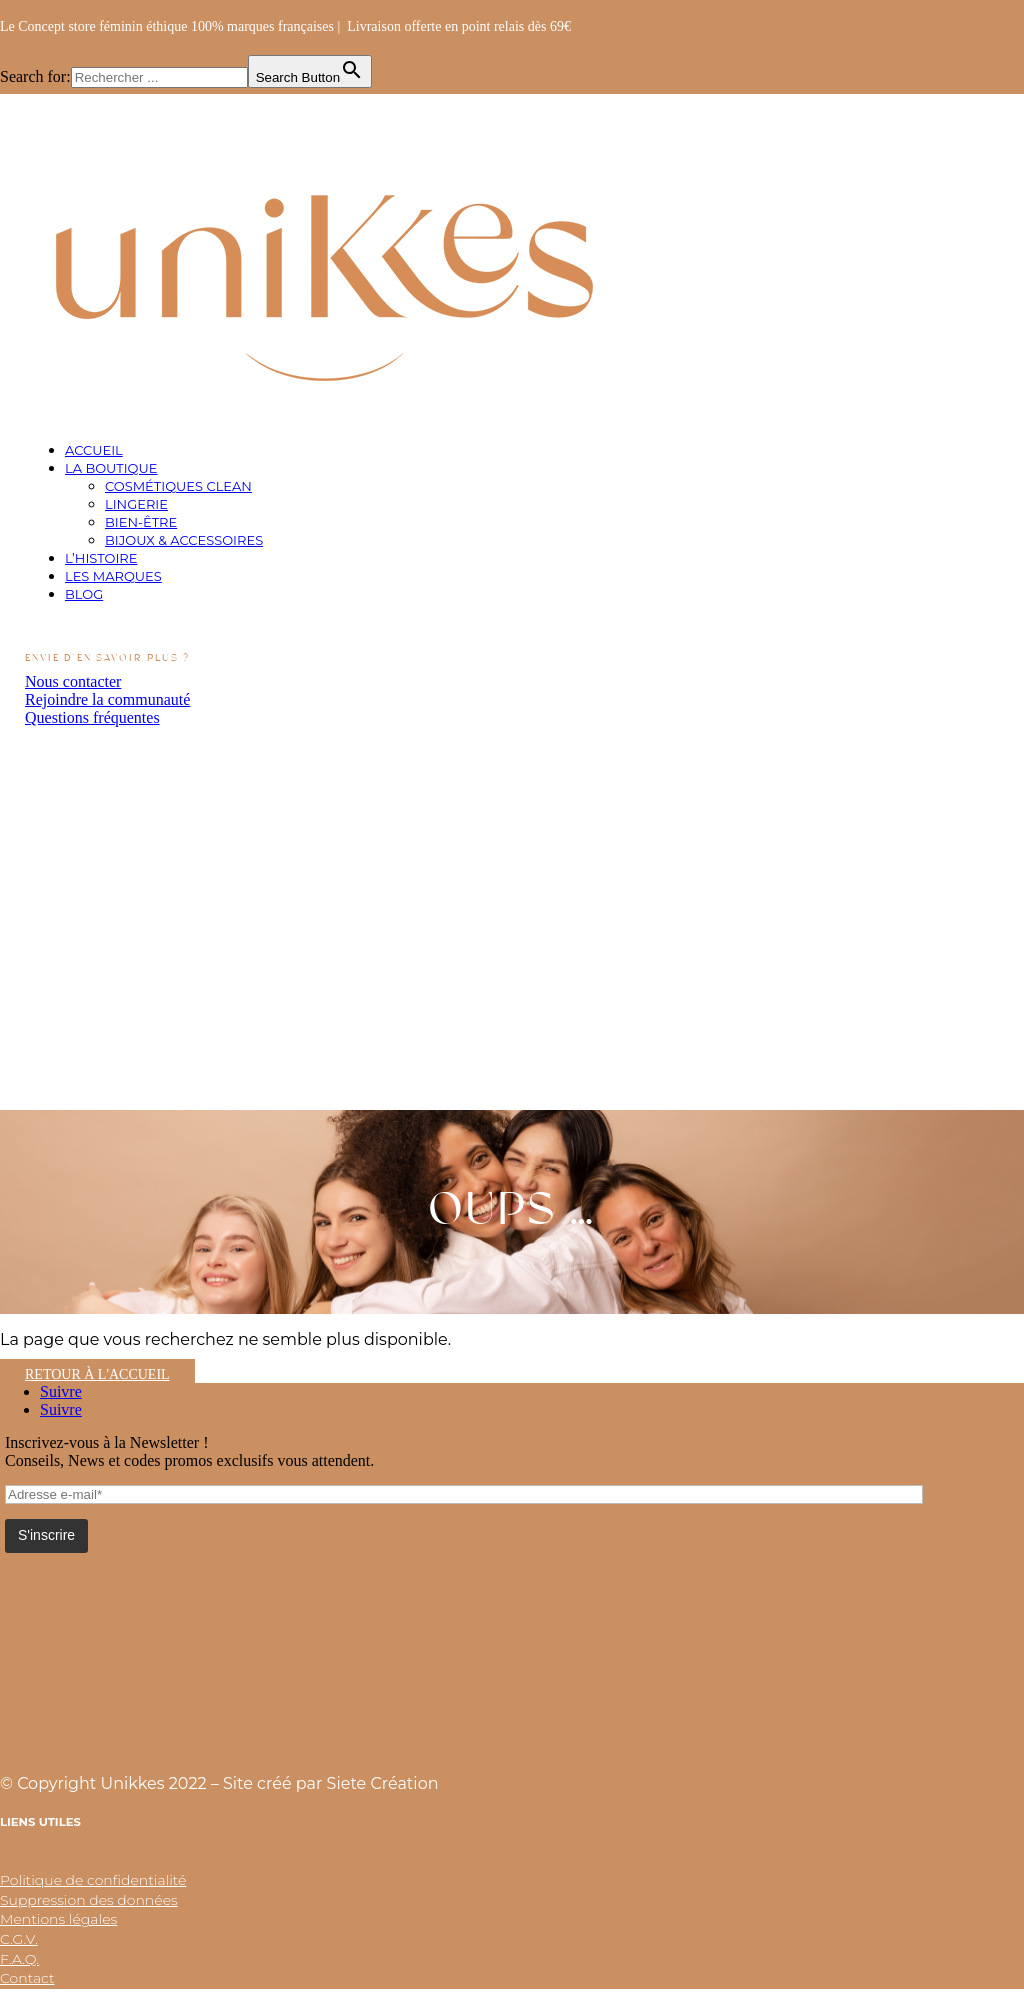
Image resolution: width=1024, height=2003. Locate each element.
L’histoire (101, 558)
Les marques (113, 576)
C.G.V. (19, 1939)
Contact (27, 1978)
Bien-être (141, 522)
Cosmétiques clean (178, 486)
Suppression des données (89, 1900)
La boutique (111, 468)
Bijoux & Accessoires (184, 540)
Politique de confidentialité (93, 1880)
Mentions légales (58, 1919)
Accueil (94, 450)
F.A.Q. (19, 1959)
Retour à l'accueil (97, 1374)
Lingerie (136, 504)
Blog (84, 594)
